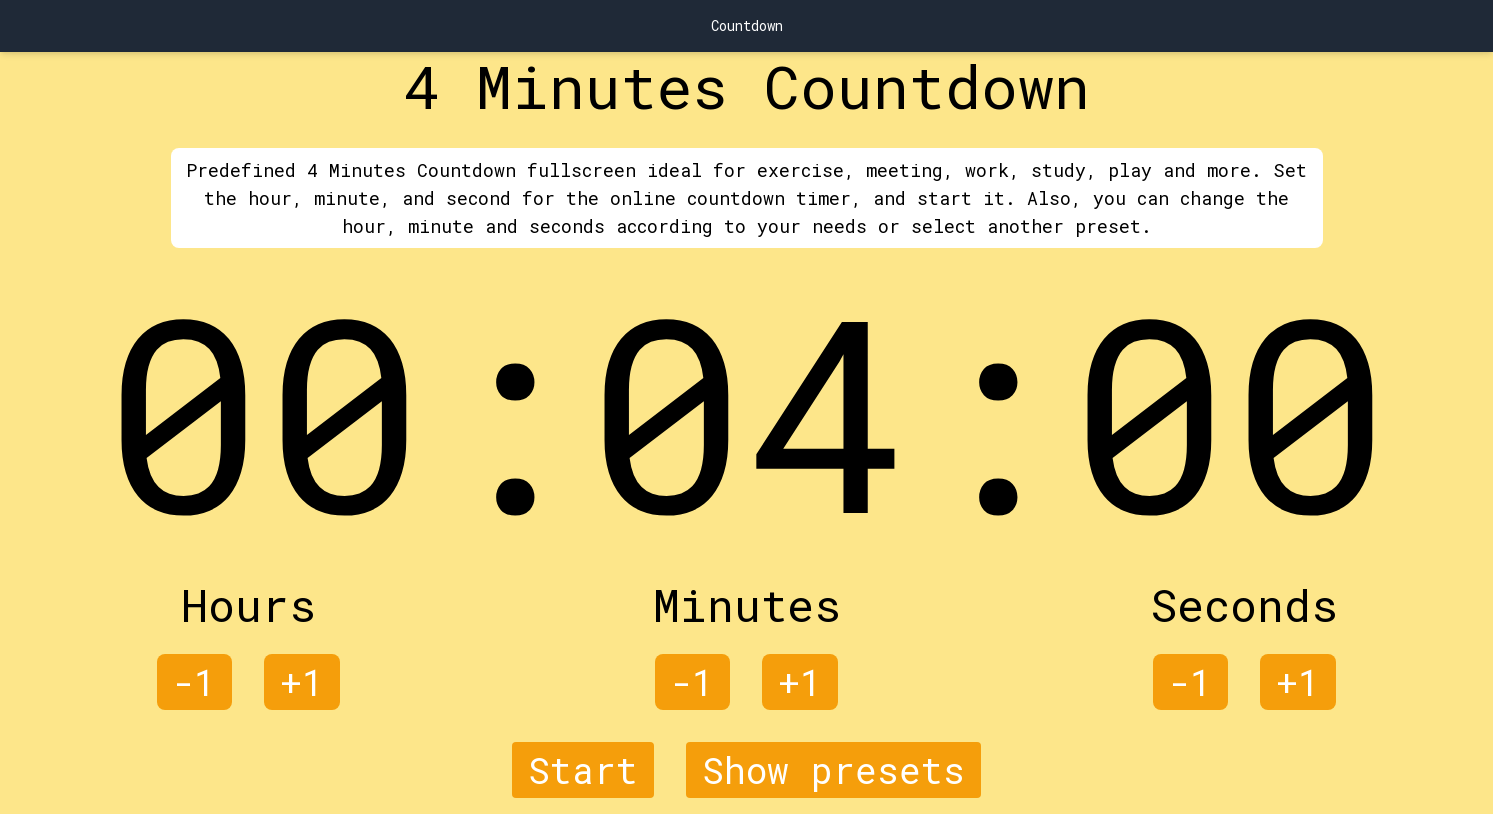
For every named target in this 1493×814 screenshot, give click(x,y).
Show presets (833, 770)
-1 (194, 682)
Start (583, 770)
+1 (302, 682)
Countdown (747, 25)
